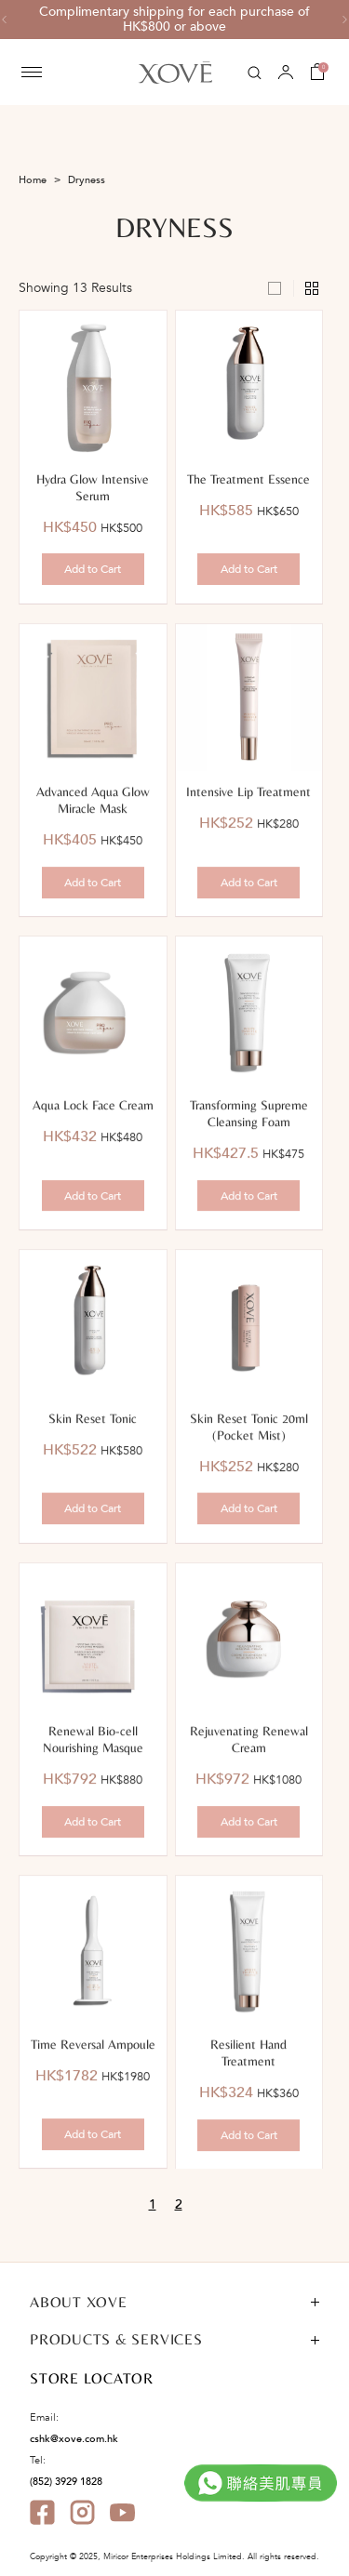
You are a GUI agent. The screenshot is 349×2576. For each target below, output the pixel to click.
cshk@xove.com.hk (74, 2439)
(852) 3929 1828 (66, 2482)
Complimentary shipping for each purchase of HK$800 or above (174, 19)
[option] (174, 19)
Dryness (86, 180)
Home (33, 180)
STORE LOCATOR (92, 2378)
